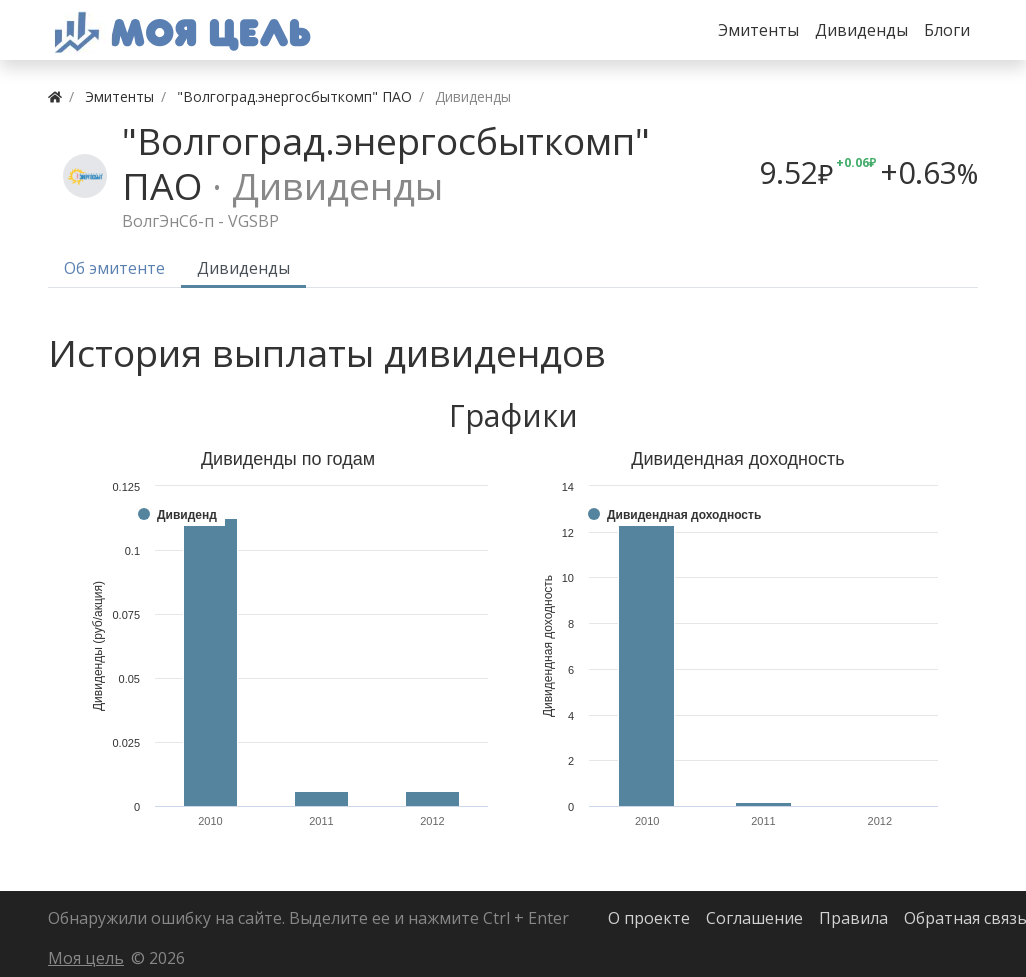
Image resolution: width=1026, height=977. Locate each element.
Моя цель (86, 958)
